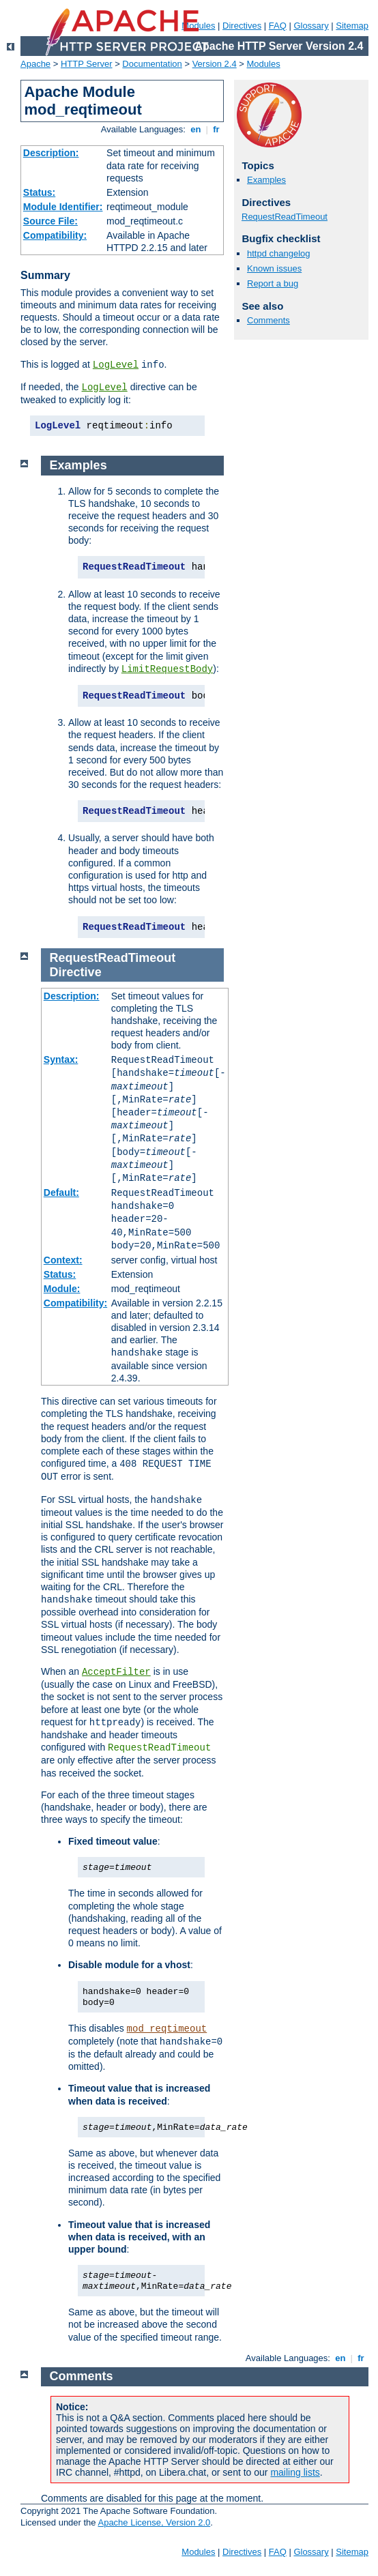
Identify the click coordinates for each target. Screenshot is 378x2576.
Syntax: (61, 1059)
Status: (39, 192)
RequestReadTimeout (285, 216)
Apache (35, 64)
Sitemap (352, 25)
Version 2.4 (214, 64)
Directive (76, 972)
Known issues (274, 268)
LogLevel (116, 365)
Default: (61, 1192)
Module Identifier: (63, 206)
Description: (51, 152)
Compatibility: (55, 235)
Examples (266, 180)
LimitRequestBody (167, 669)
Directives (241, 25)
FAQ (278, 25)
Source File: (50, 221)
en (195, 129)
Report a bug (272, 283)
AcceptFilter (116, 1672)
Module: (62, 1288)
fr (216, 129)
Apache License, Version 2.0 (154, 2522)
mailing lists (294, 2472)
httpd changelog (278, 253)
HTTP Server (87, 64)
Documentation (151, 64)
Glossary (310, 25)
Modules (263, 64)
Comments (268, 320)
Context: (63, 1260)
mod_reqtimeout (167, 2028)
